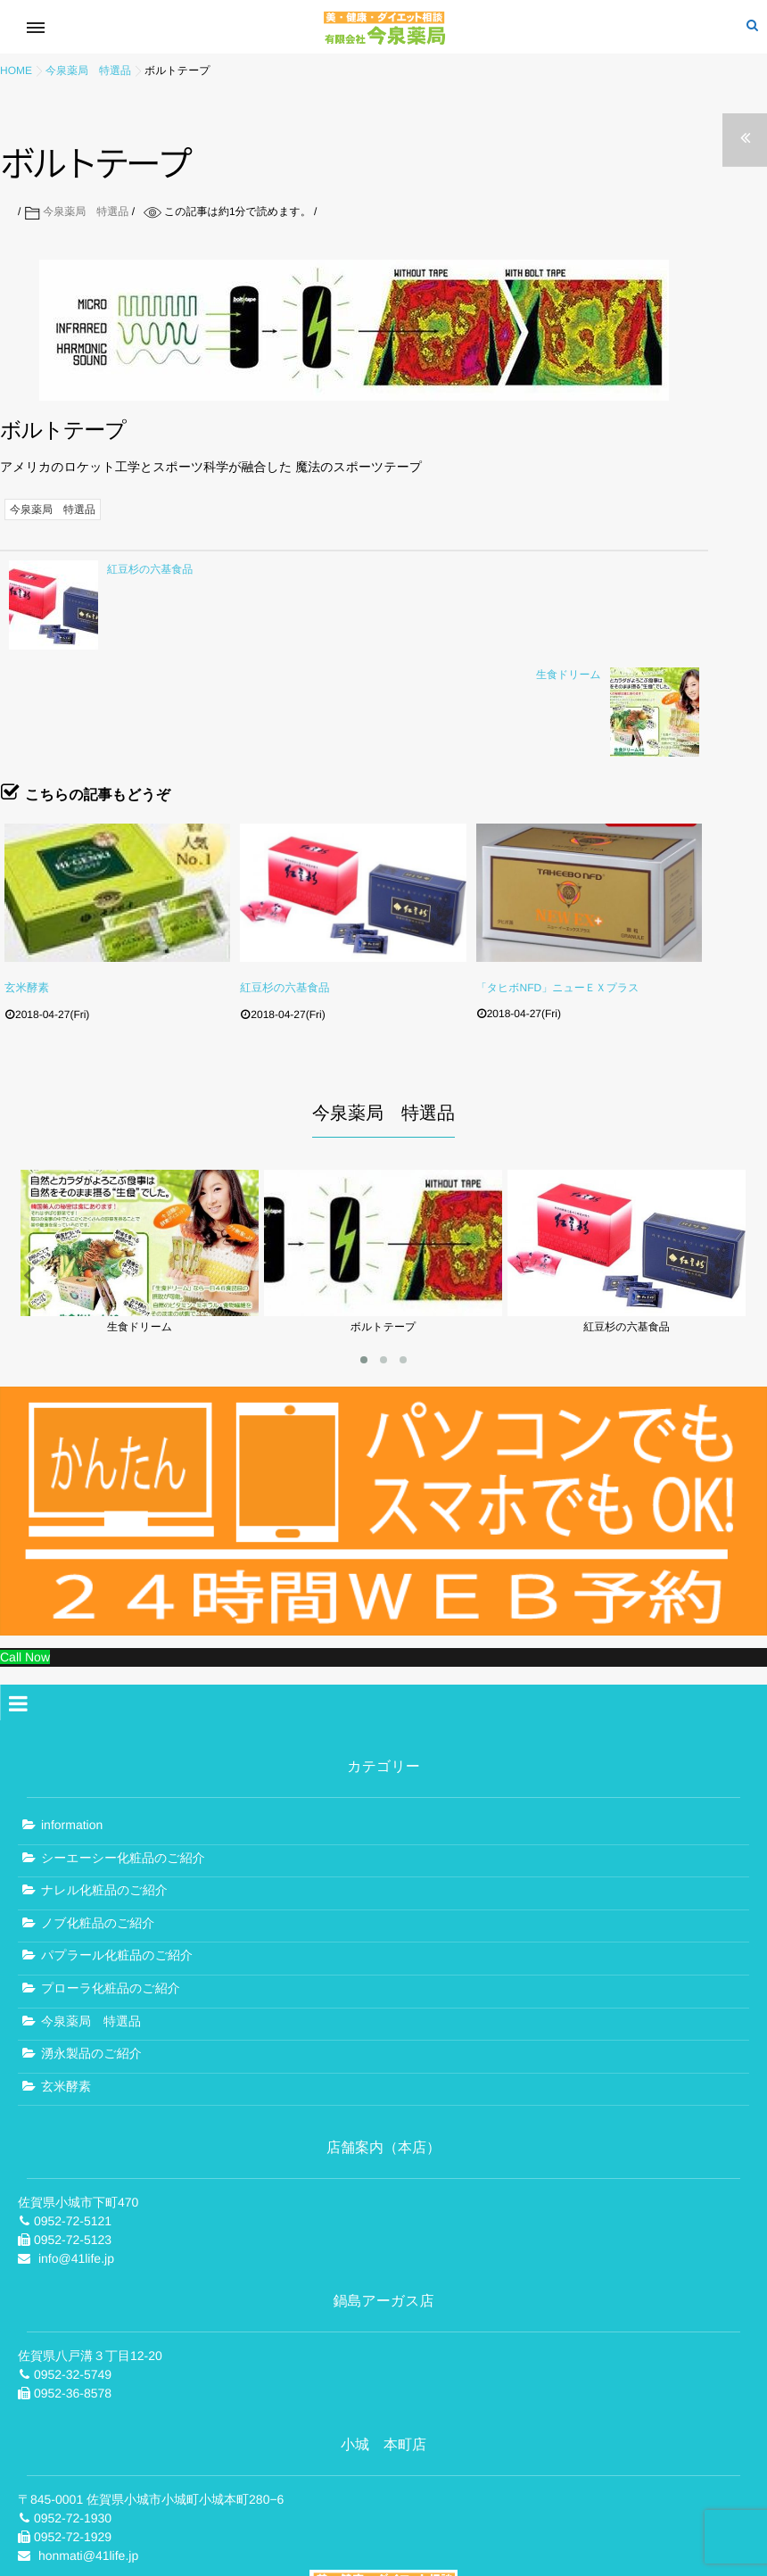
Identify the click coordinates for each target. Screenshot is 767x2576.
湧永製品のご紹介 (91, 1941)
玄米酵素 (25, 880)
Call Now (25, 1544)
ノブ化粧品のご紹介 (97, 1810)
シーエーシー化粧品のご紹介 (123, 1745)
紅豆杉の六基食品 (283, 880)
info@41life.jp (76, 2147)
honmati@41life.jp (88, 2444)
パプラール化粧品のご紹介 (117, 1843)
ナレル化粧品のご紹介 (104, 1778)
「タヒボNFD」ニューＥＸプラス (557, 880)
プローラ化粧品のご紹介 (110, 1875)
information (72, 1712)
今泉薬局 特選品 (85, 211)
